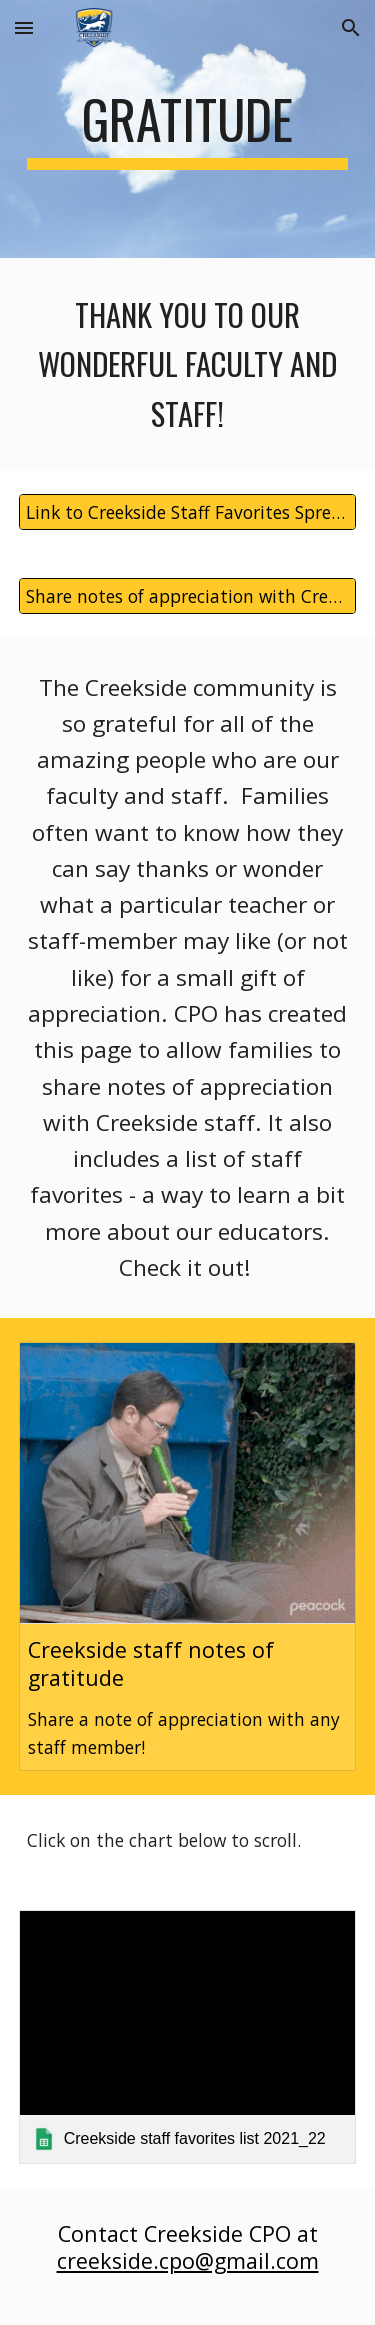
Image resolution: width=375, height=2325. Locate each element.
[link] (188, 2036)
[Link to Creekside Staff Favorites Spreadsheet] (188, 511)
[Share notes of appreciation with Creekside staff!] (188, 595)
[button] (24, 27)
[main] (188, 129)
